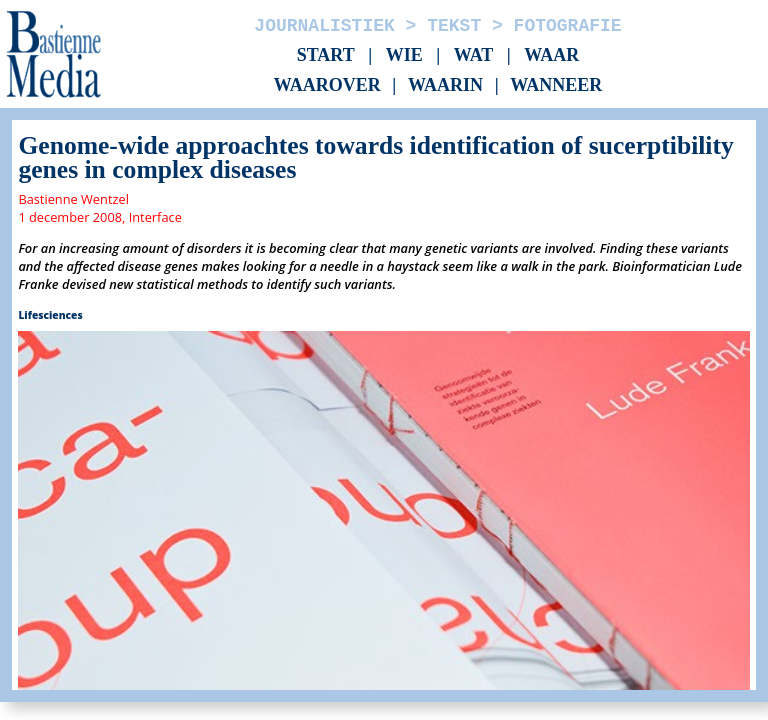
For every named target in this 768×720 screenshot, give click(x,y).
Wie (404, 55)
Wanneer (556, 86)
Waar (551, 55)
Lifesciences (50, 315)
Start (326, 55)
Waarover (327, 86)
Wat (474, 55)
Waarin (445, 86)
